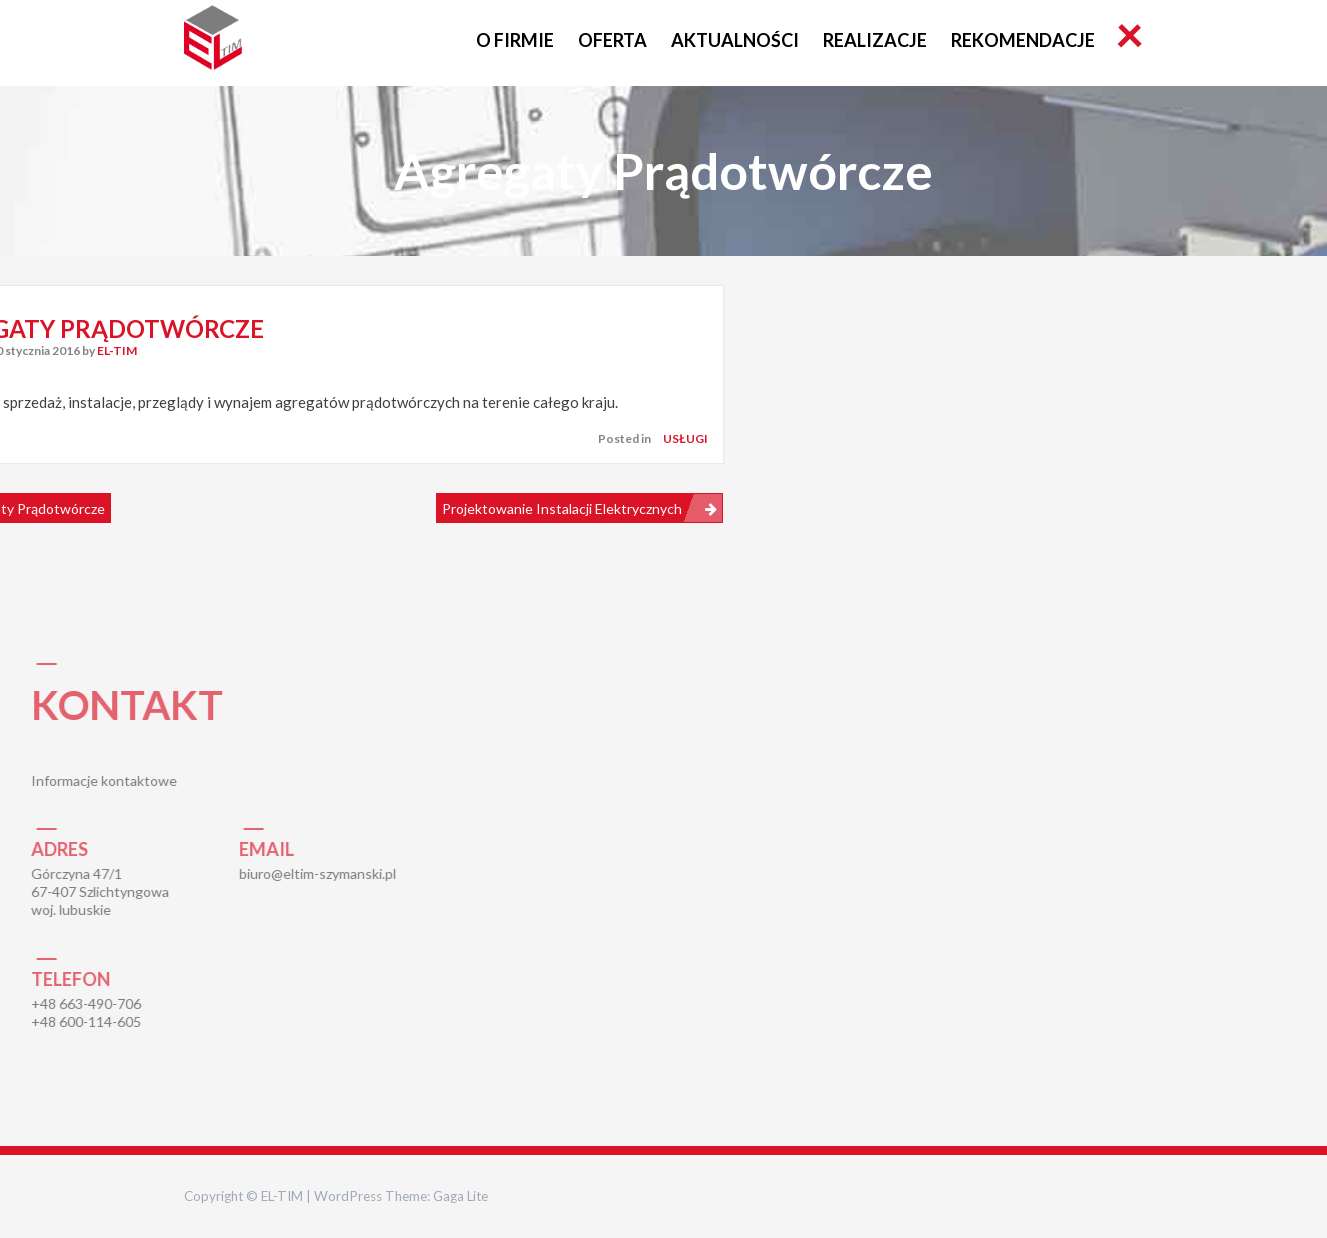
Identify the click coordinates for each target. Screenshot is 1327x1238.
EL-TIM (117, 350)
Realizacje (875, 40)
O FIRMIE (515, 40)
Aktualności (735, 40)
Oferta (612, 40)
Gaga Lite (460, 1196)
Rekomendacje (1023, 40)
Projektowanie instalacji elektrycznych (562, 508)
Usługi (685, 438)
